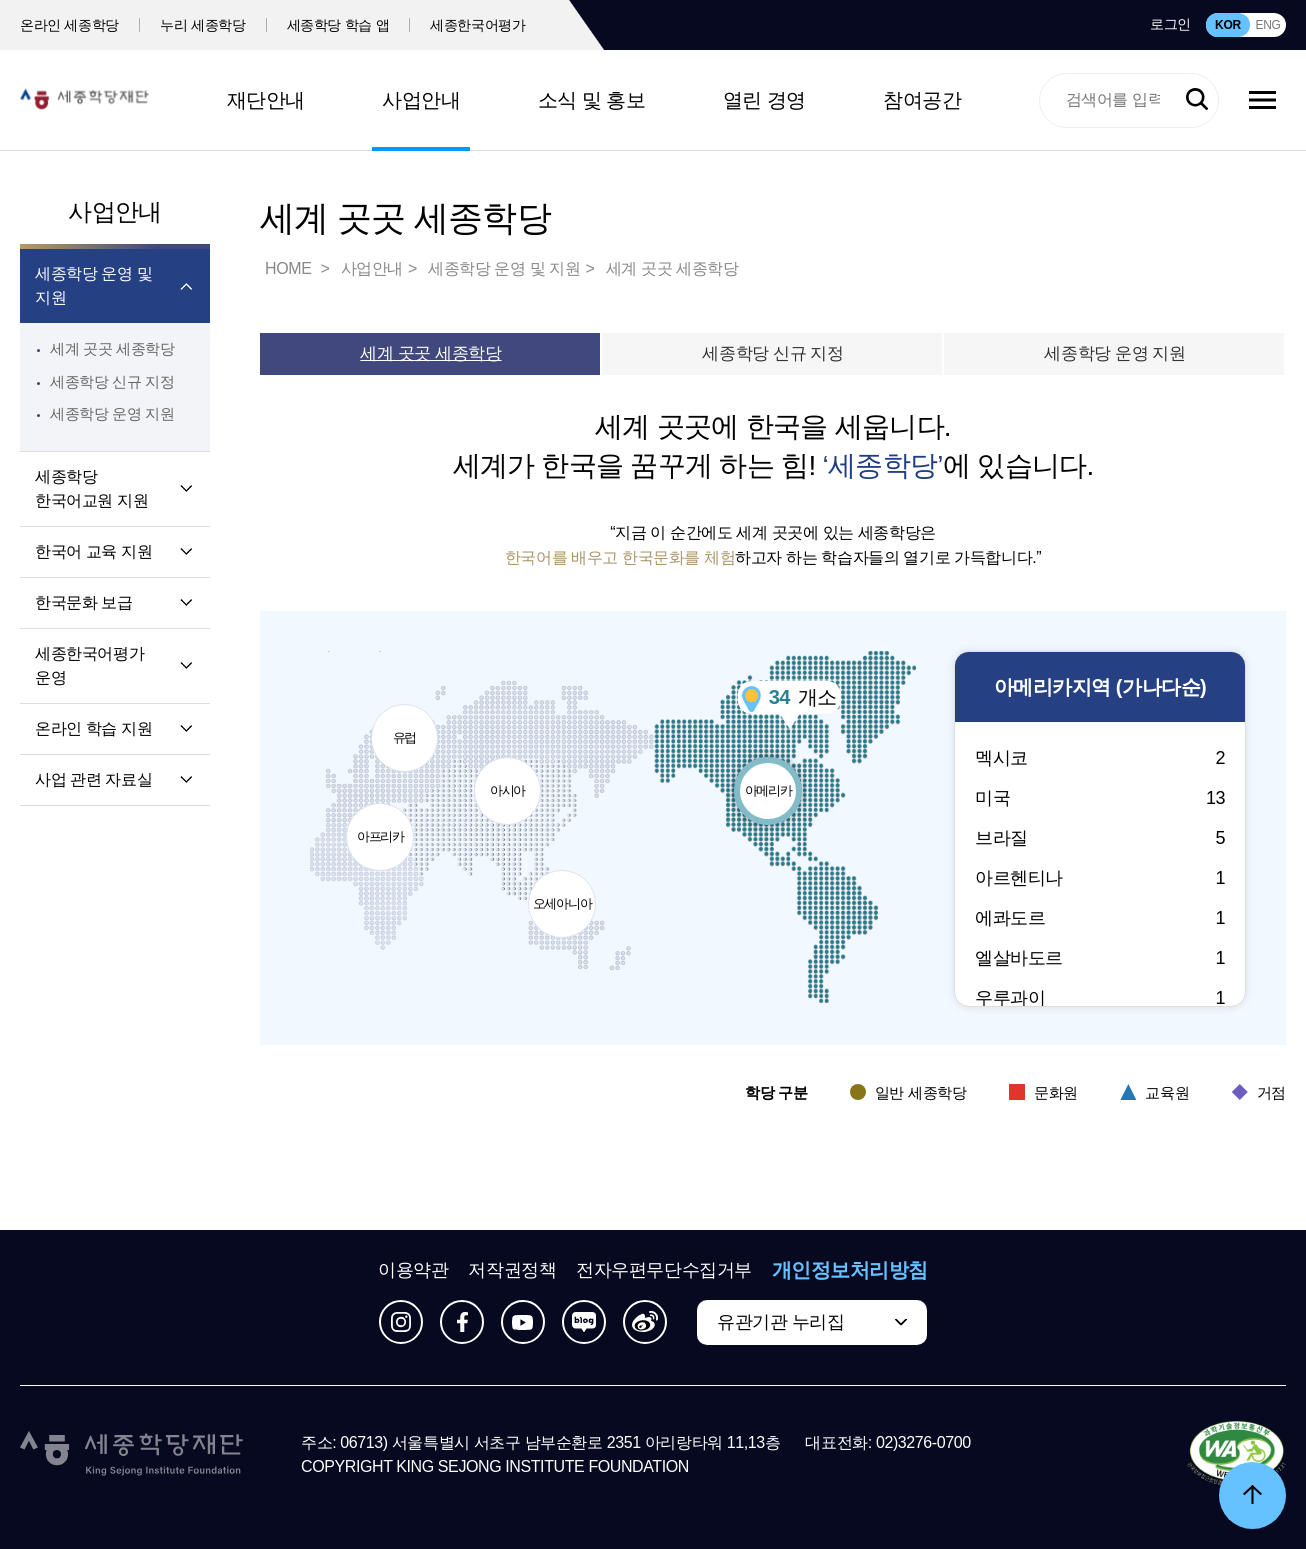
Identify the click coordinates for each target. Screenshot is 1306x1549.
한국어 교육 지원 (93, 551)
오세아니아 (563, 891)
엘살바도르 (1100, 958)
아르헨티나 (1100, 878)
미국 (1100, 798)
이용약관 (413, 1270)
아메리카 (769, 778)
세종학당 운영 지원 (112, 413)
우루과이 (1100, 998)
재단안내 (266, 100)
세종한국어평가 (478, 25)
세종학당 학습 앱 (338, 25)
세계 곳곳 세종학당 (112, 348)
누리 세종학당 (202, 25)
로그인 (1170, 24)
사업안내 (421, 100)
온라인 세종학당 (69, 25)
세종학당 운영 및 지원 (93, 285)
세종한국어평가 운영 (89, 665)
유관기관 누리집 (780, 1322)
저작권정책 (512, 1270)
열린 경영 (764, 100)
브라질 (1100, 838)
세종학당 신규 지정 (112, 381)
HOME (290, 268)
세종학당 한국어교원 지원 (91, 488)
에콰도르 (1100, 918)
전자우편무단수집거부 (664, 1270)
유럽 (406, 725)
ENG (1267, 25)
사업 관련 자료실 (93, 779)
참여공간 (922, 100)
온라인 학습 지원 (93, 728)
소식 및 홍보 (592, 100)
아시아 (509, 778)
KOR (1228, 25)
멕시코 (1100, 758)
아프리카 (381, 824)
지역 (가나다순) (1100, 687)
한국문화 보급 (84, 602)
